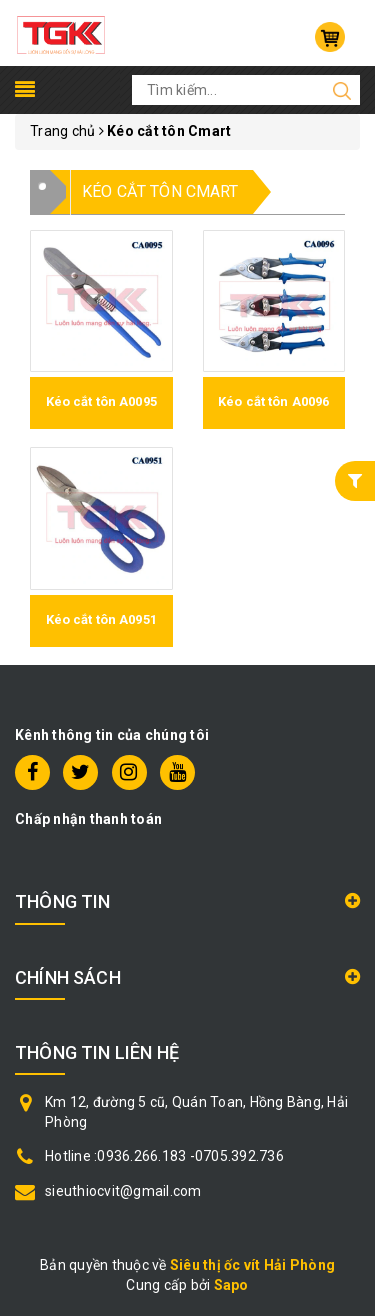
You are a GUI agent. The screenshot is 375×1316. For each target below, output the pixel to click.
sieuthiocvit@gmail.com (123, 1191)
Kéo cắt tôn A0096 (273, 401)
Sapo (231, 1285)
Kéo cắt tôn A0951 (101, 619)
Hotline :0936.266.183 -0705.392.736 (164, 1156)
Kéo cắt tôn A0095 (101, 401)
